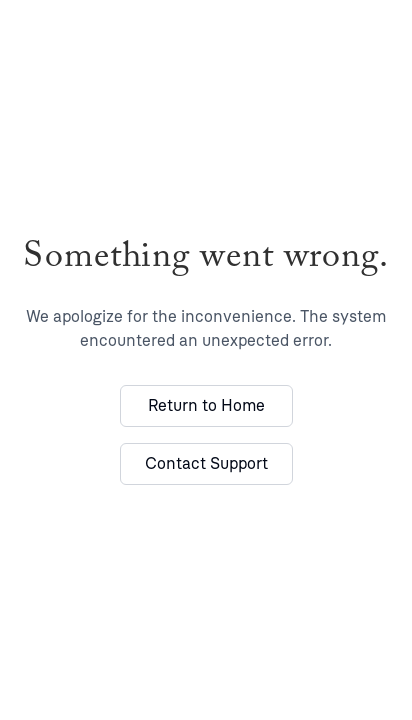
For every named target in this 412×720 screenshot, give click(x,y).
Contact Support (206, 463)
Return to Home (206, 405)
